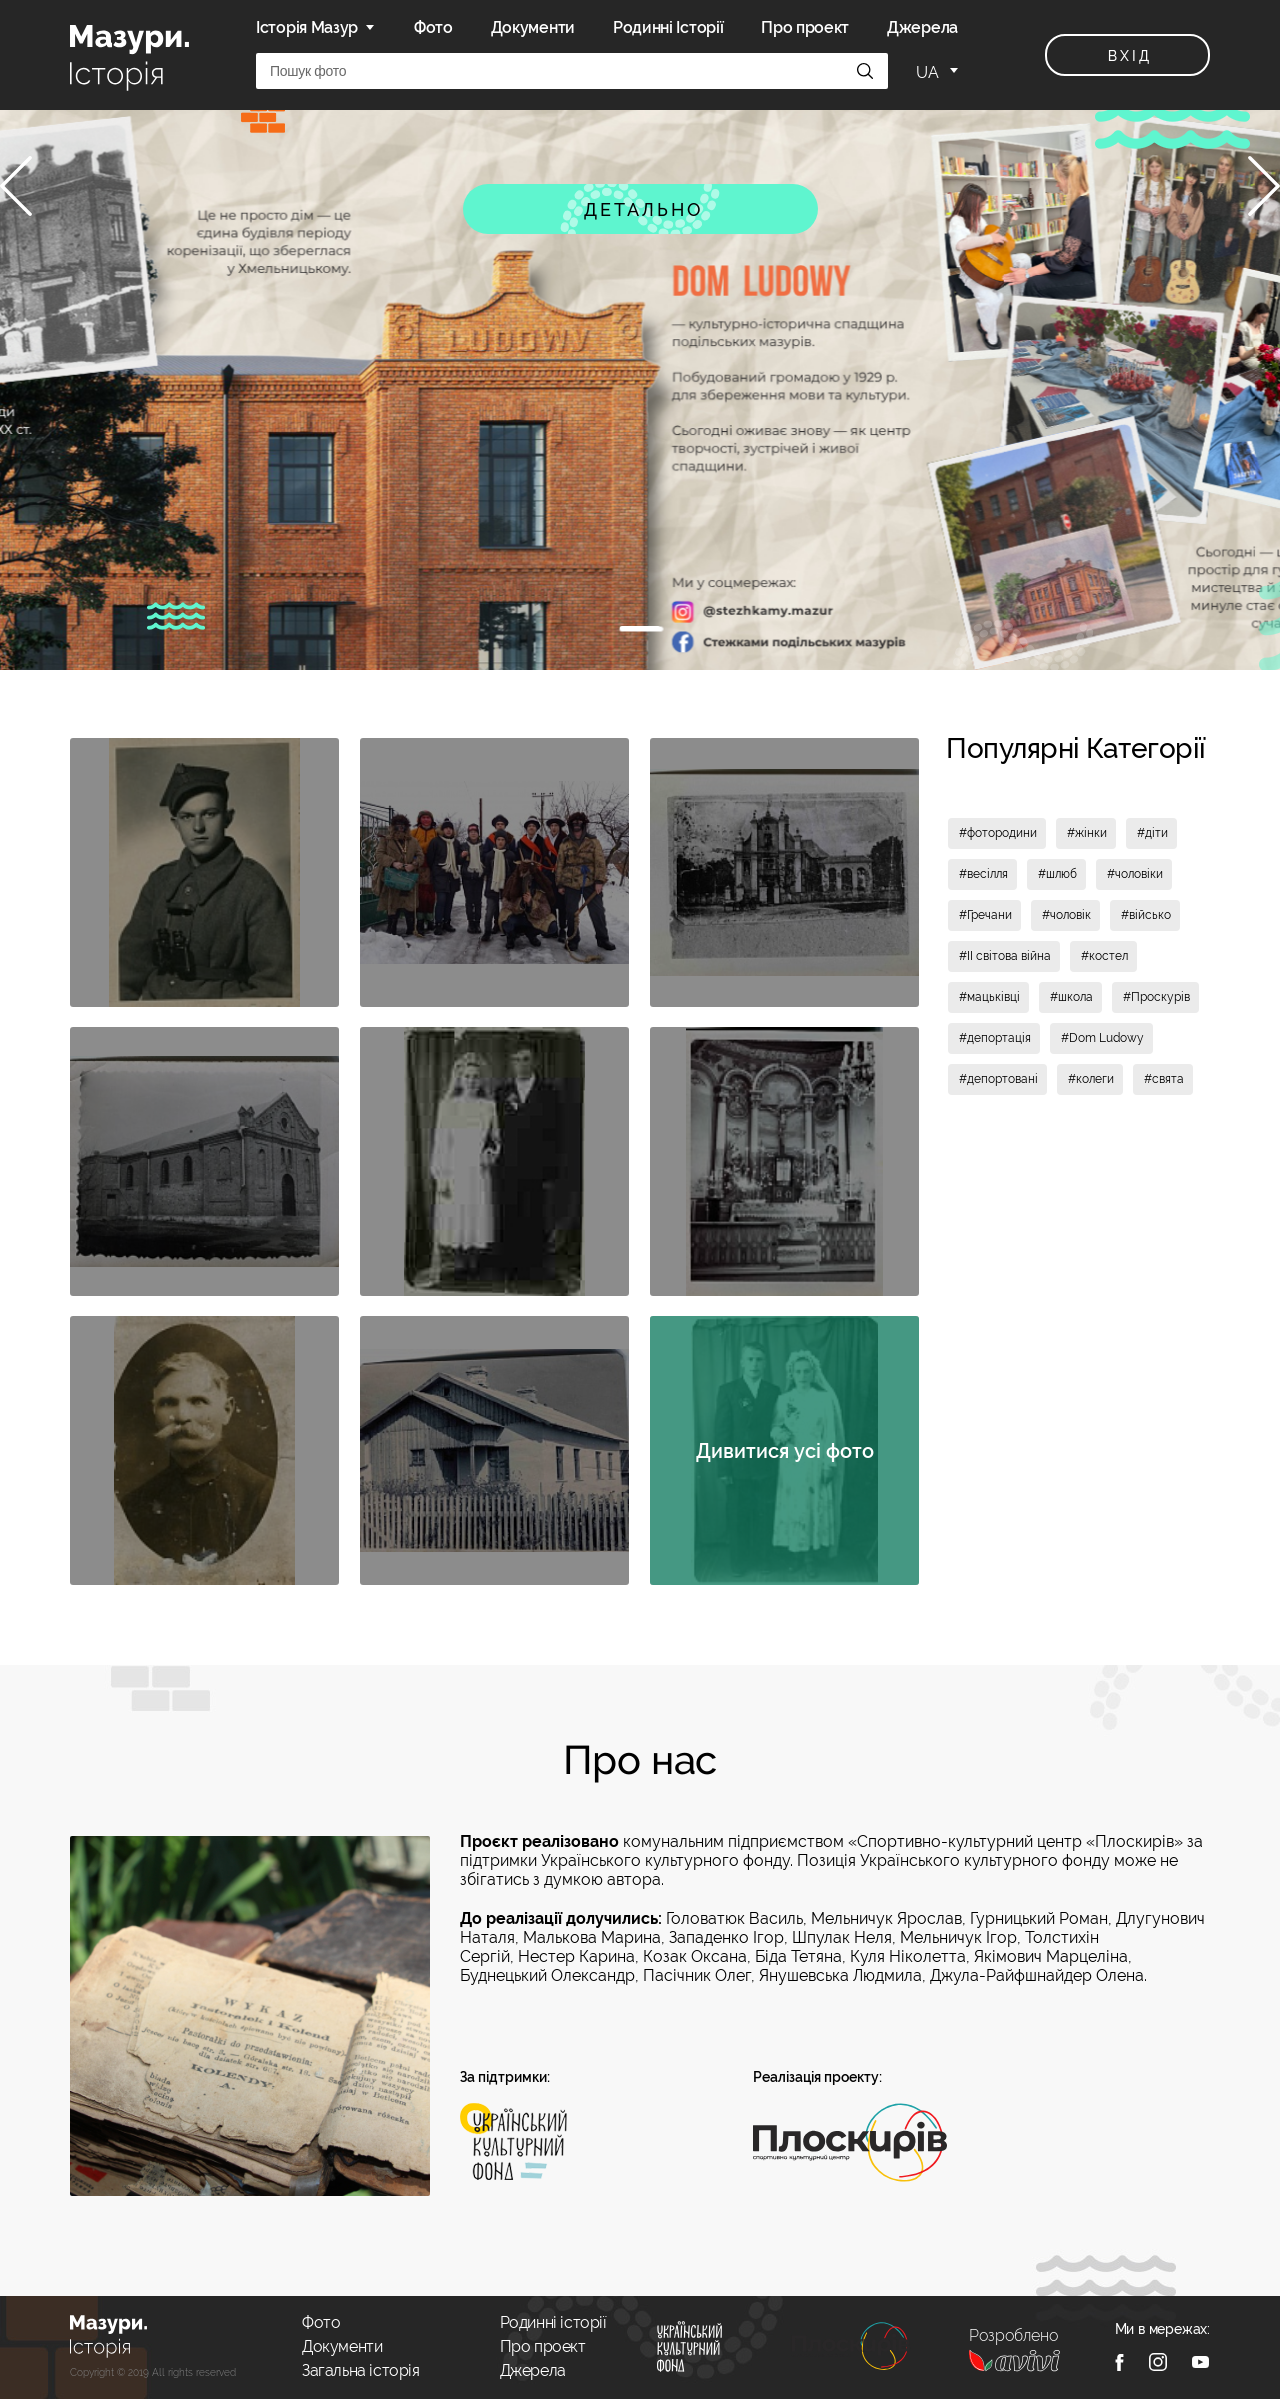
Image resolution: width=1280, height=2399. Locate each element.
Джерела (922, 27)
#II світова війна (1005, 956)
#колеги (1091, 1079)
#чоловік (1066, 915)
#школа (1071, 997)
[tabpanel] (640, 390)
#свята (1164, 1079)
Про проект (805, 27)
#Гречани (985, 915)
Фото (433, 27)
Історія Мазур (307, 27)
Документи (533, 27)
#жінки (1087, 833)
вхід (1129, 56)
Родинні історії (553, 2322)
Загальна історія (361, 2370)
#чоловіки (1135, 874)
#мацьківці (989, 997)
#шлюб (1057, 874)
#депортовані (998, 1079)
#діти (1152, 833)
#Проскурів (1156, 997)
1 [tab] (640, 628)
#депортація (995, 1038)
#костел (1104, 956)
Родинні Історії (668, 27)
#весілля (983, 874)
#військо (1146, 915)
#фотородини (998, 833)
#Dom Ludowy (1102, 1038)
